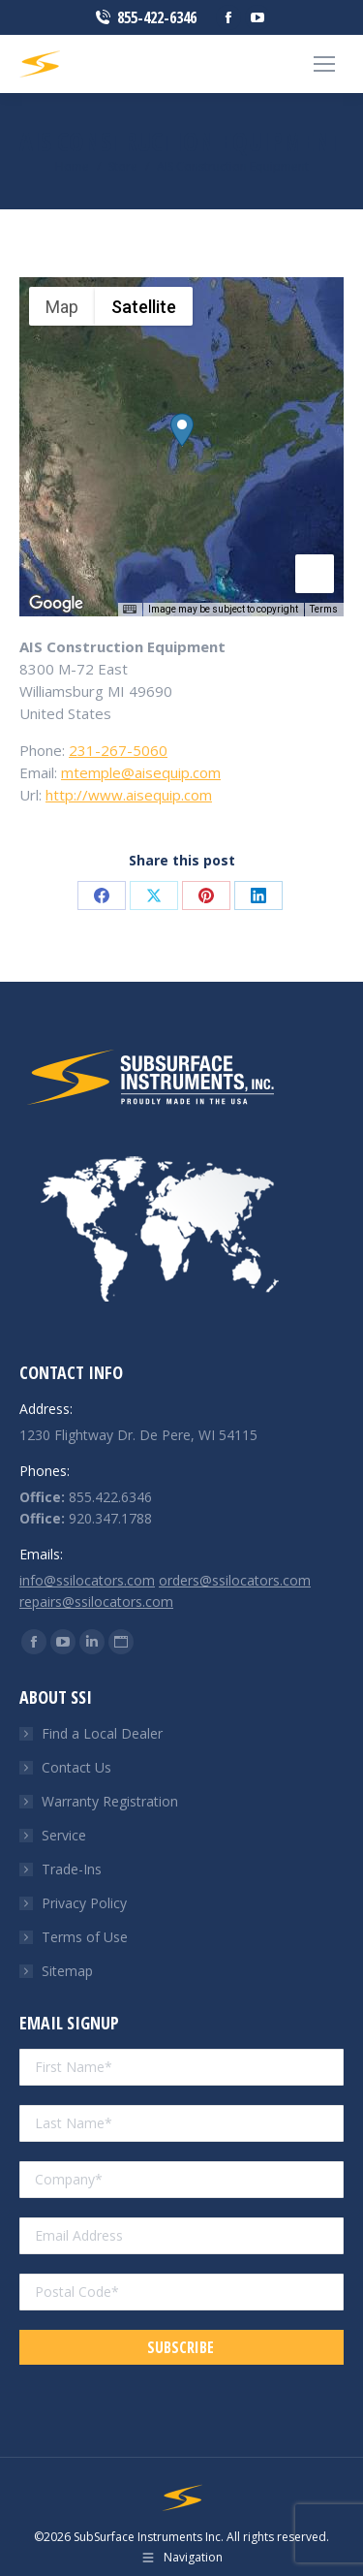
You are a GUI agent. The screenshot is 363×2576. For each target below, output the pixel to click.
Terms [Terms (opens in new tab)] (324, 609)
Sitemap (67, 1971)
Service (64, 1835)
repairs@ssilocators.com (96, 1601)
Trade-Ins (72, 1869)
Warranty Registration (110, 1801)
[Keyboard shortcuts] (129, 609)
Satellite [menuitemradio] (143, 307)
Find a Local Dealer (102, 1733)
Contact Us (76, 1767)
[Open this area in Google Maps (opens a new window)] (56, 603)
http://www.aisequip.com (128, 794)
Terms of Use (85, 1937)
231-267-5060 (118, 750)
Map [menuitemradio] (61, 307)
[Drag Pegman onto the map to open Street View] (314, 573)
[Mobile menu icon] (324, 64)
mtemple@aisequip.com (141, 772)
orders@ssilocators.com (235, 1580)
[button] (182, 430)
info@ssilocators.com (87, 1580)
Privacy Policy (84, 1903)
